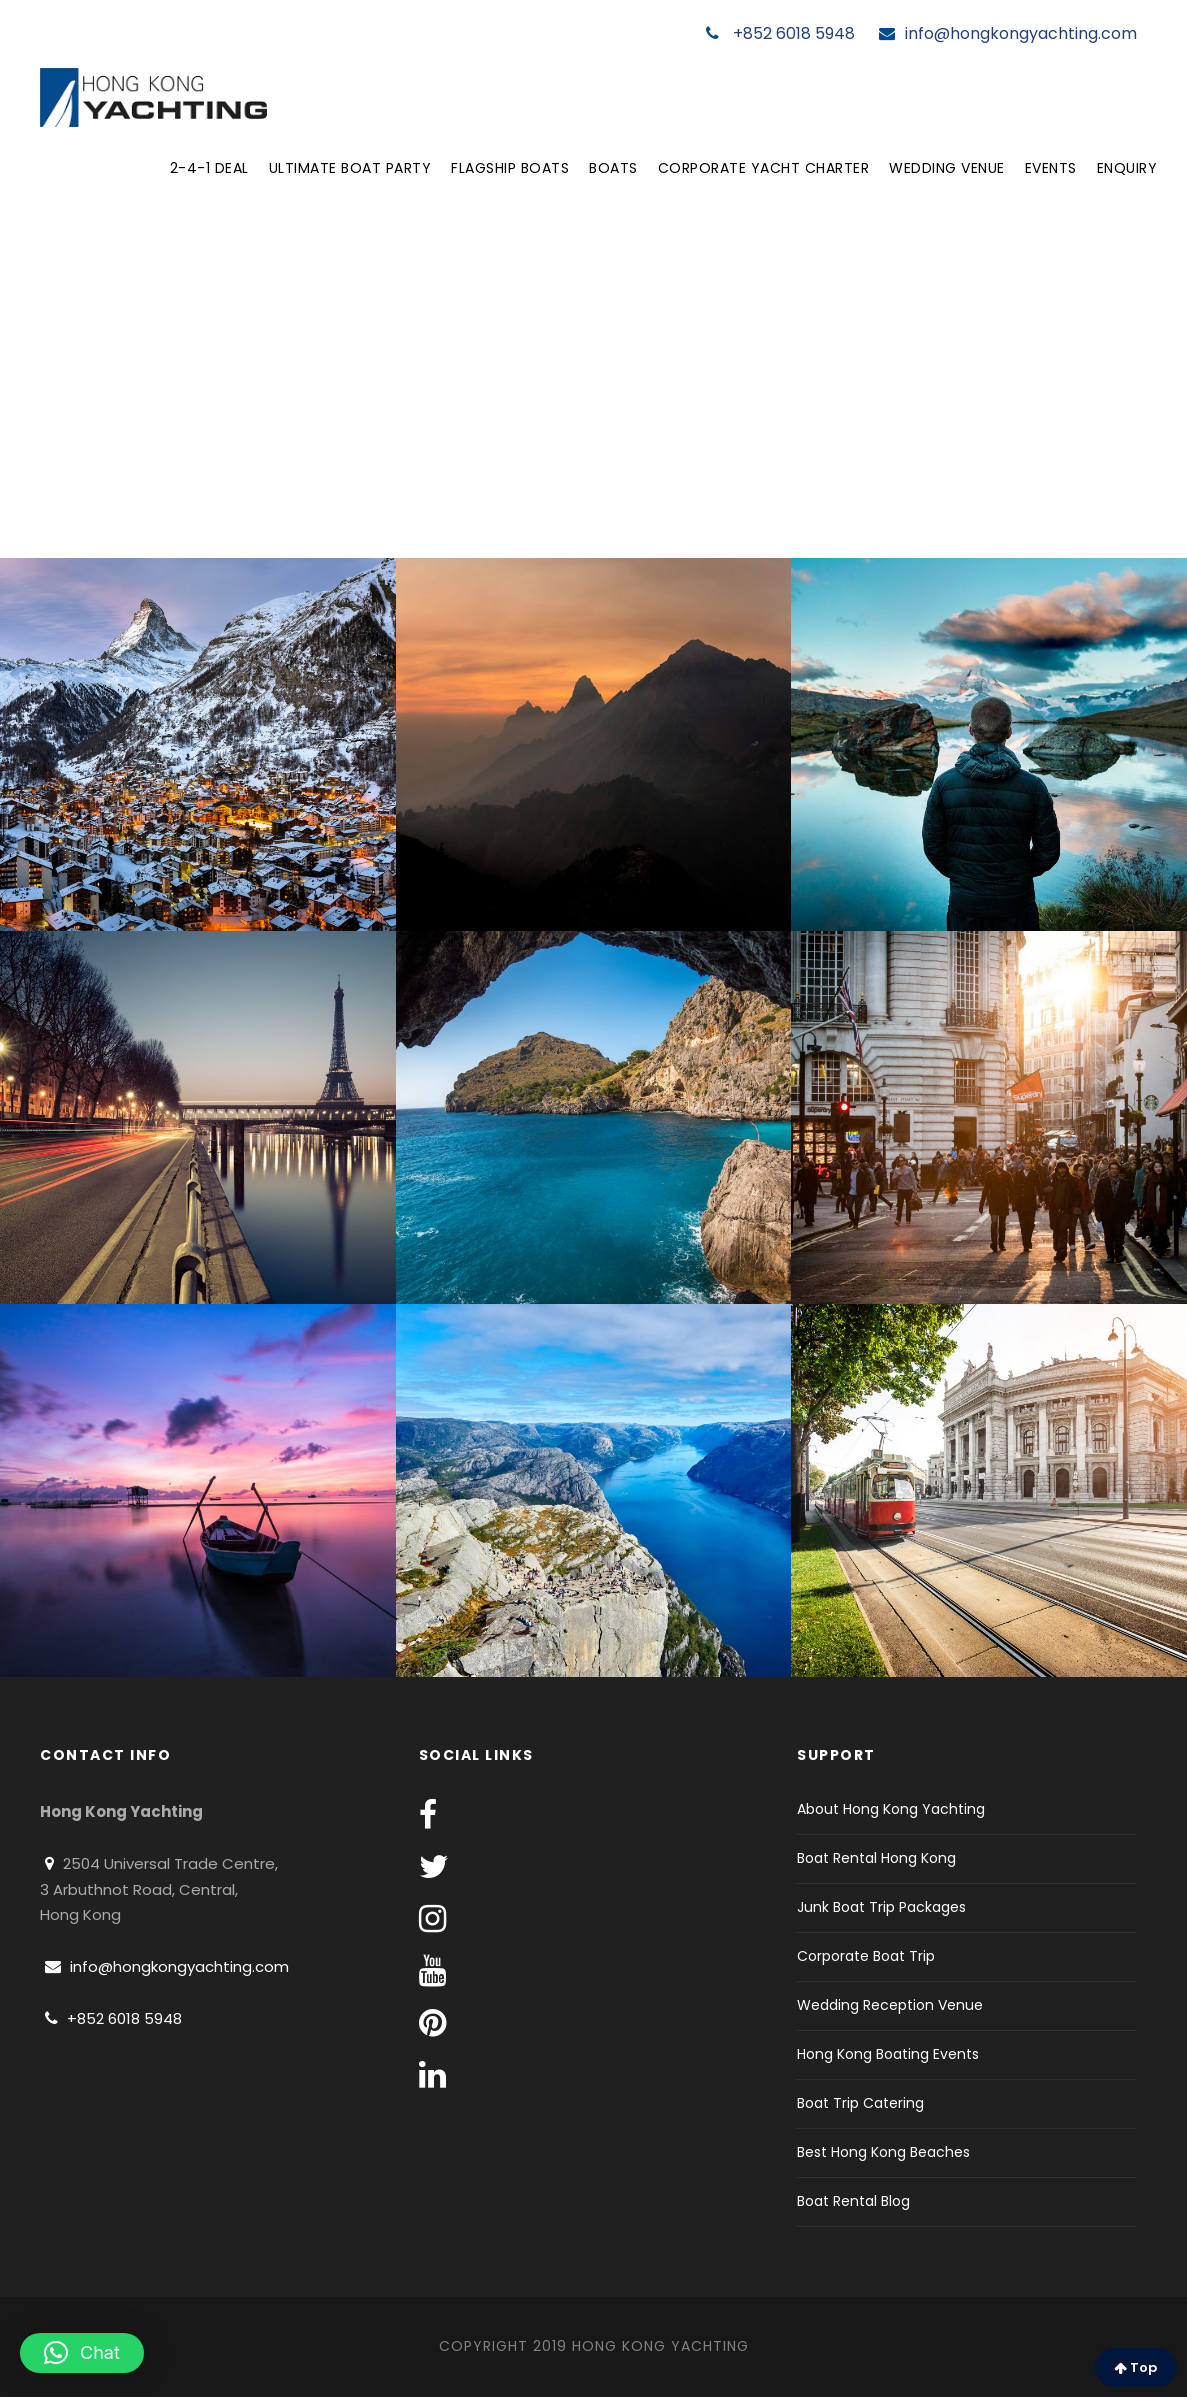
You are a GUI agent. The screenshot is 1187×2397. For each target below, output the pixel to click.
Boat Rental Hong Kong (876, 1858)
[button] (82, 2353)
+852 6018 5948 (780, 33)
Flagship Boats (510, 168)
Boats (613, 168)
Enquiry (1127, 168)
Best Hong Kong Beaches (883, 2152)
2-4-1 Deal (209, 168)
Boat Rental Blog (853, 2201)
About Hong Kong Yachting (891, 1809)
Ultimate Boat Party (350, 168)
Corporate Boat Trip (866, 1956)
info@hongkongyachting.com (1008, 33)
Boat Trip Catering (860, 2103)
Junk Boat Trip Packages (881, 1907)
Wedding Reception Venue (890, 2005)
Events (1051, 168)
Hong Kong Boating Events (888, 2054)
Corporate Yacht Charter (764, 168)
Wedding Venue (947, 168)
